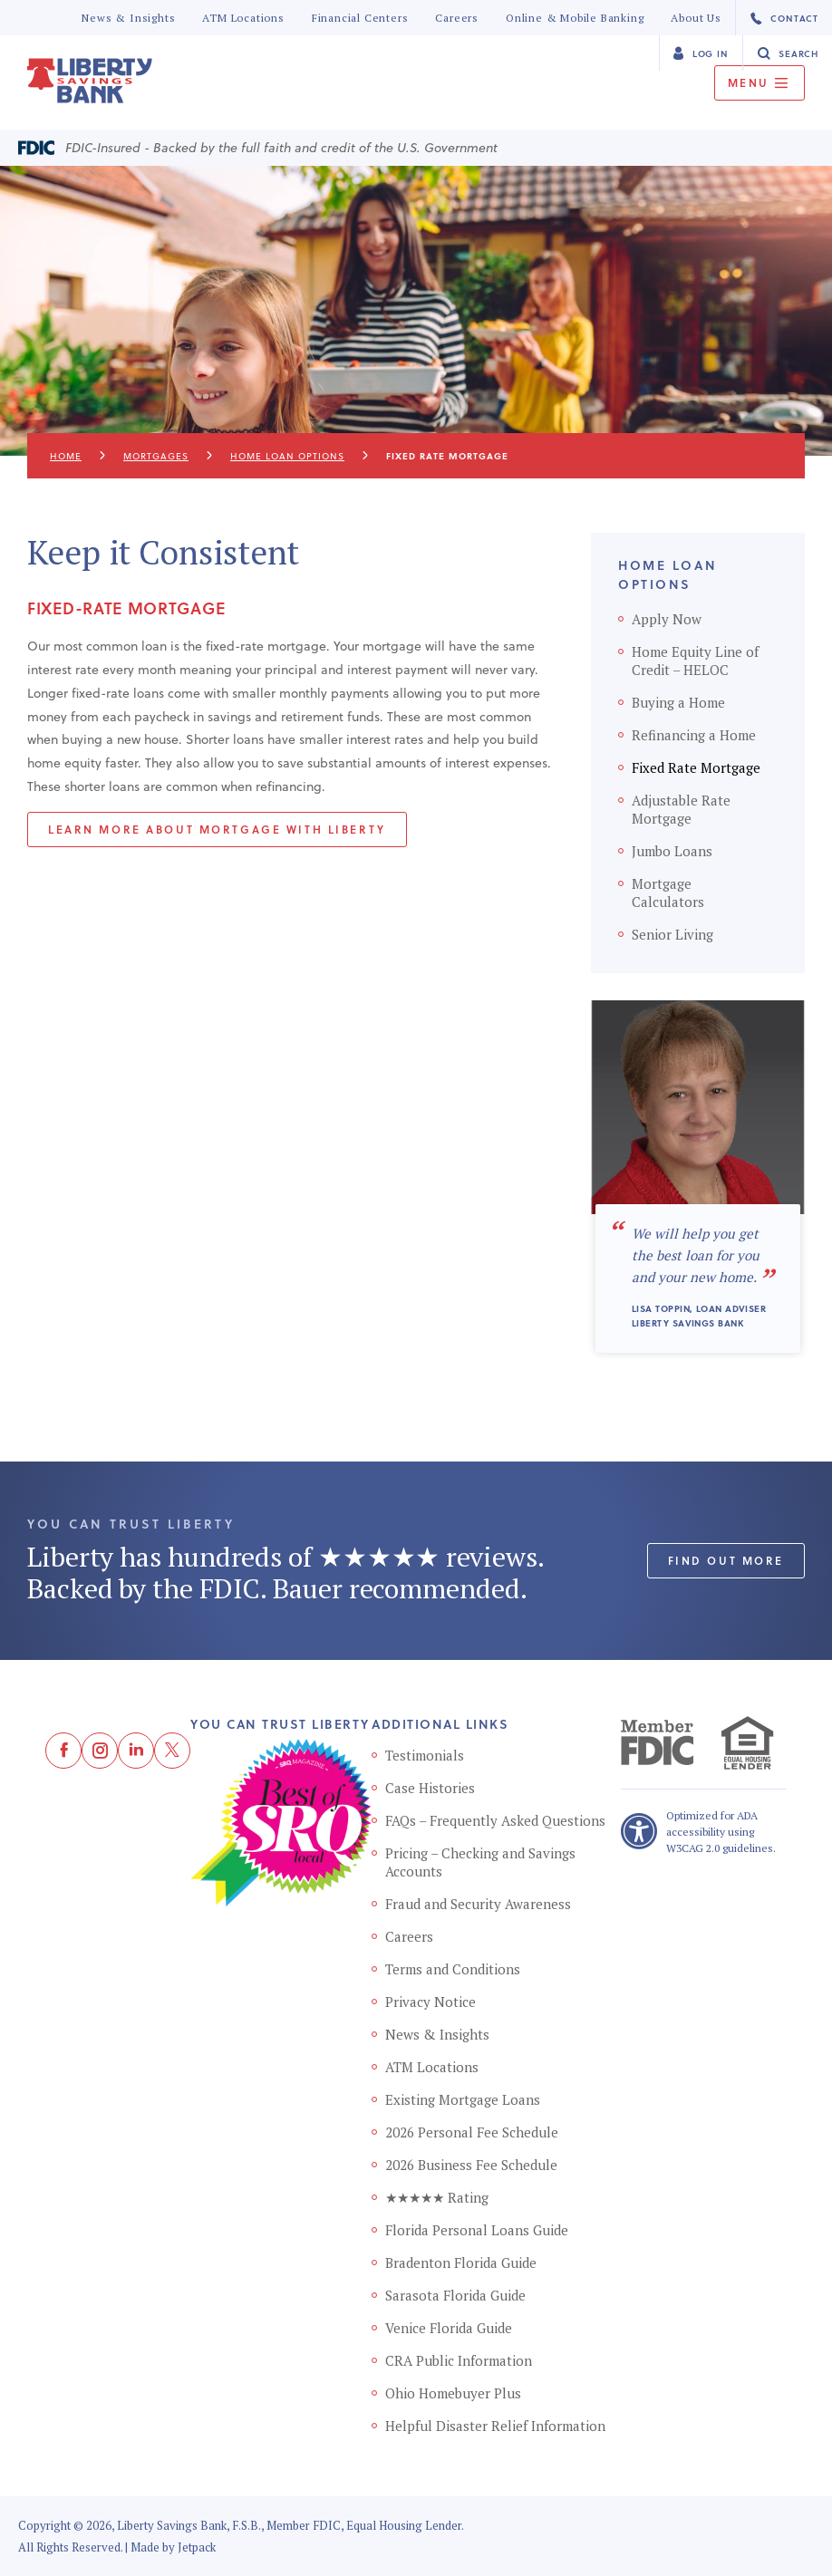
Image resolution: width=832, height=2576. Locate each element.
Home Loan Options (287, 455)
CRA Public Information (458, 2360)
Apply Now (666, 619)
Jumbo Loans (672, 851)
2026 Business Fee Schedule (471, 2165)
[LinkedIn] (136, 1750)
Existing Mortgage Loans (462, 2099)
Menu (759, 82)
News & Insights (128, 17)
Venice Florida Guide (448, 2328)
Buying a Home (678, 702)
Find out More (726, 1560)
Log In (700, 53)
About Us (696, 17)
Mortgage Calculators (668, 892)
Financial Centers (360, 17)
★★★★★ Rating (437, 2197)
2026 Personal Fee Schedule (471, 2132)
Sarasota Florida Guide (455, 2295)
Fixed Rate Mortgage (696, 767)
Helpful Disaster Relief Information (495, 2426)
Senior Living (672, 934)
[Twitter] (172, 1750)
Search (787, 53)
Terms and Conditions (452, 1969)
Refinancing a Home (694, 735)
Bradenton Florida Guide (461, 2262)
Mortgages (156, 455)
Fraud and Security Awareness (478, 1904)
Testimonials (424, 1755)
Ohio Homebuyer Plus (453, 2393)
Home (66, 455)
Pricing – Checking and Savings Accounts (480, 1862)
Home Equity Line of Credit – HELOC (695, 660)
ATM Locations (243, 17)
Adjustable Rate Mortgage (681, 809)
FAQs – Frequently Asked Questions (495, 1820)
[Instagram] (100, 1750)
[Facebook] (63, 1750)
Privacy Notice (430, 2001)
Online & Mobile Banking (574, 17)
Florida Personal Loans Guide (476, 2230)
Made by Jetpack (173, 2547)
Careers (457, 17)
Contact (784, 18)
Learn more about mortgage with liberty (217, 829)
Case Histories (430, 1788)
